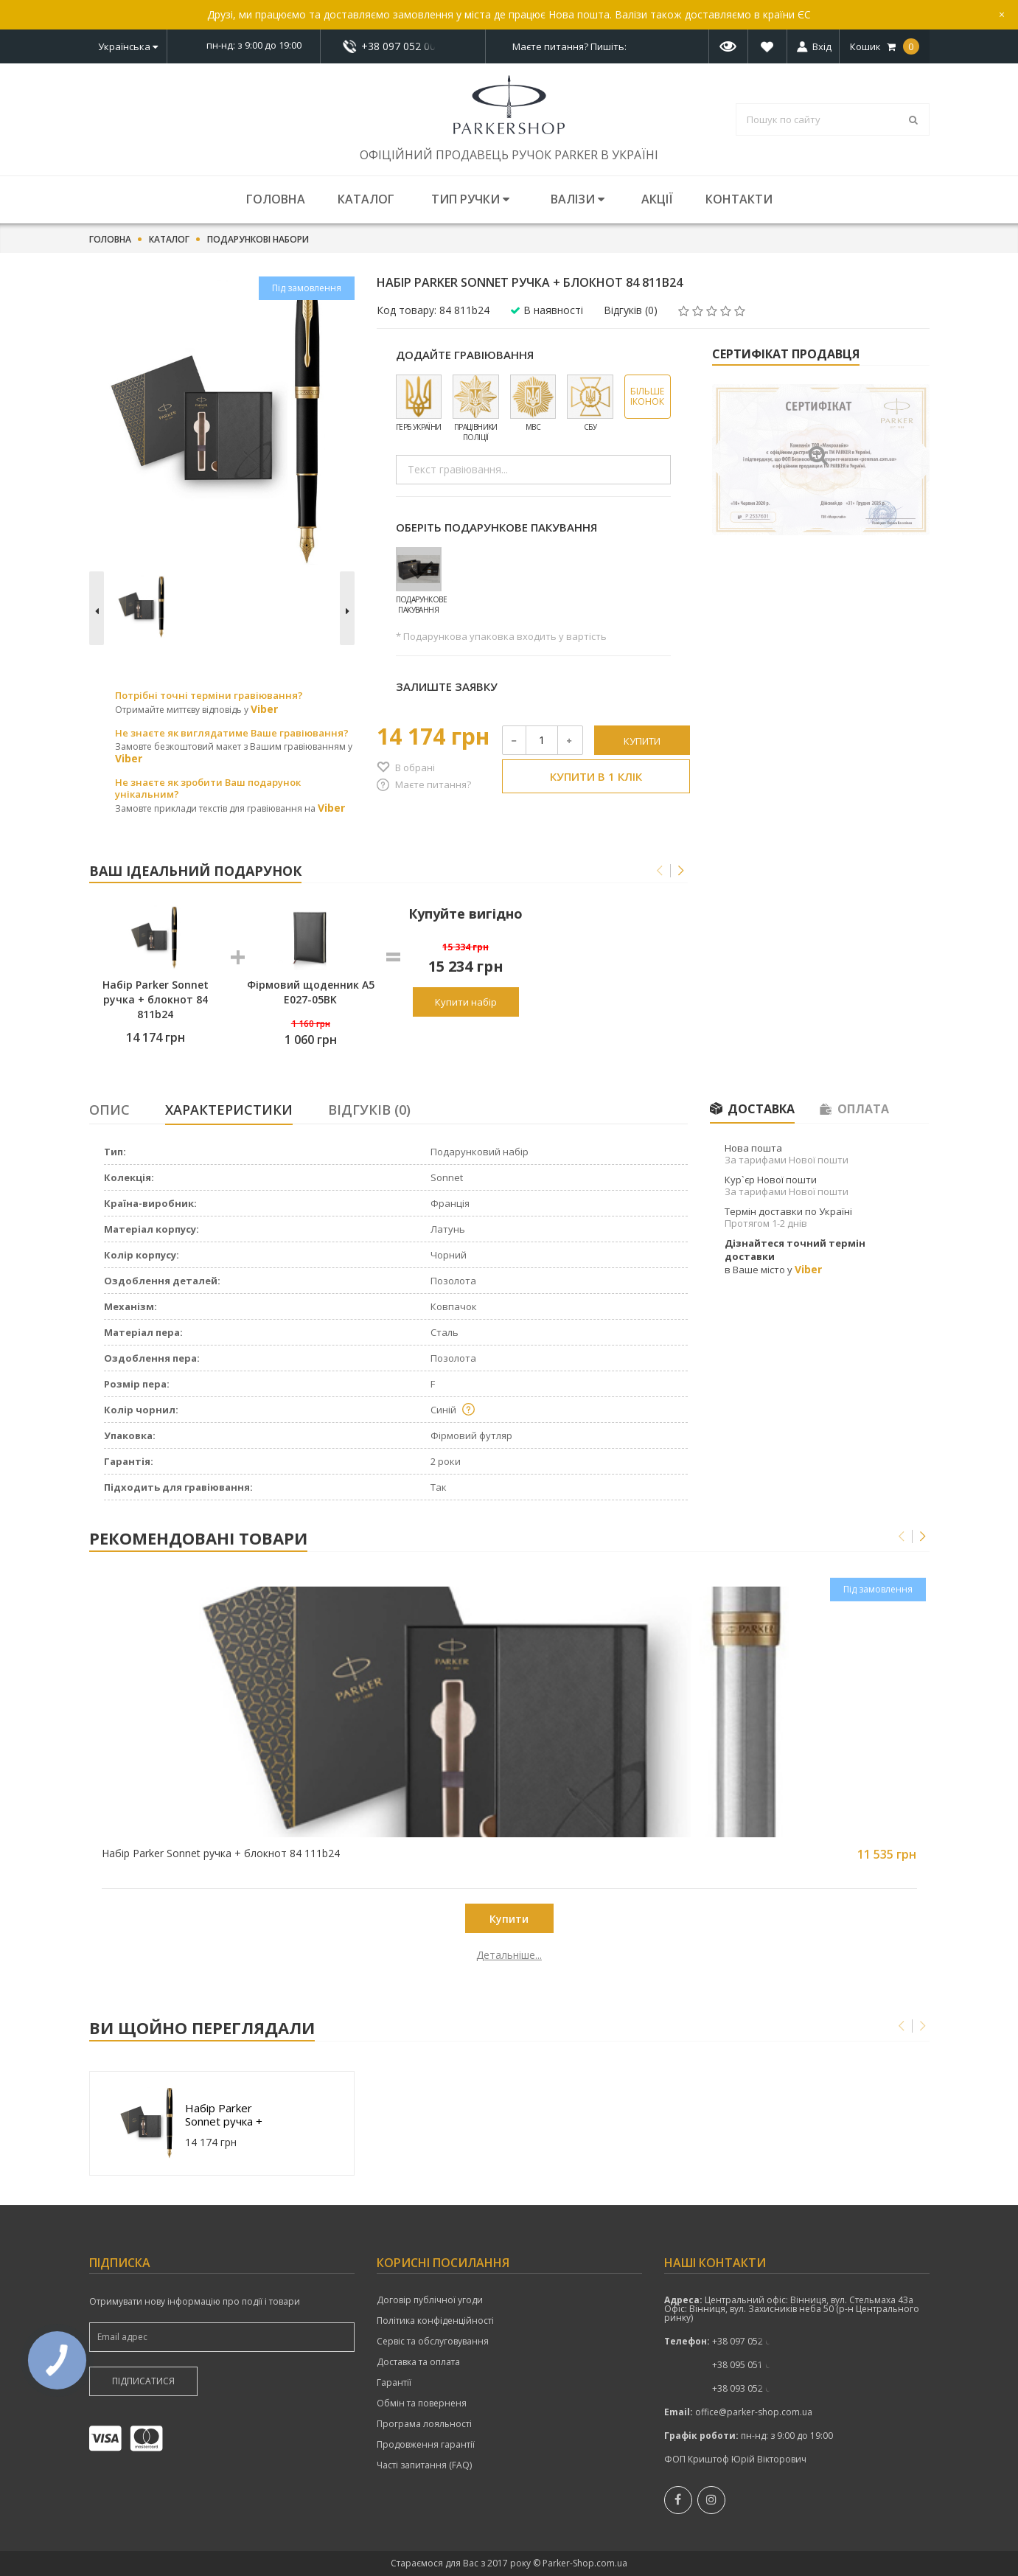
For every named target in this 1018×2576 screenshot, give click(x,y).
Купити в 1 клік (596, 776)
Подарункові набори (258, 239)
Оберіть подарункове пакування (496, 527)
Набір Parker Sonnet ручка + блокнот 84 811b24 (224, 2114)
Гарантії (394, 2382)
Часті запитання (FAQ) (424, 2465)
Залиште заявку (447, 686)
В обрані (415, 767)
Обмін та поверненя (422, 2403)
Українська (128, 46)
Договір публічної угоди (430, 2300)
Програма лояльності (424, 2424)
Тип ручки (470, 199)
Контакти (739, 199)
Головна (275, 199)
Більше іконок (647, 396)
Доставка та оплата (418, 2362)
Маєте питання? (433, 784)
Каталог (366, 199)
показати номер (403, 46)
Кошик (884, 46)
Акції (657, 199)
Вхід (822, 46)
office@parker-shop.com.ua (753, 2412)
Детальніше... (194, 1955)
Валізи (577, 199)
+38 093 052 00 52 (750, 2388)
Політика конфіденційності (435, 2320)
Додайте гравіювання (465, 355)
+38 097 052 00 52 (402, 46)
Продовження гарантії (426, 2444)
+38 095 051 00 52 (750, 2365)
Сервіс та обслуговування (433, 2341)
